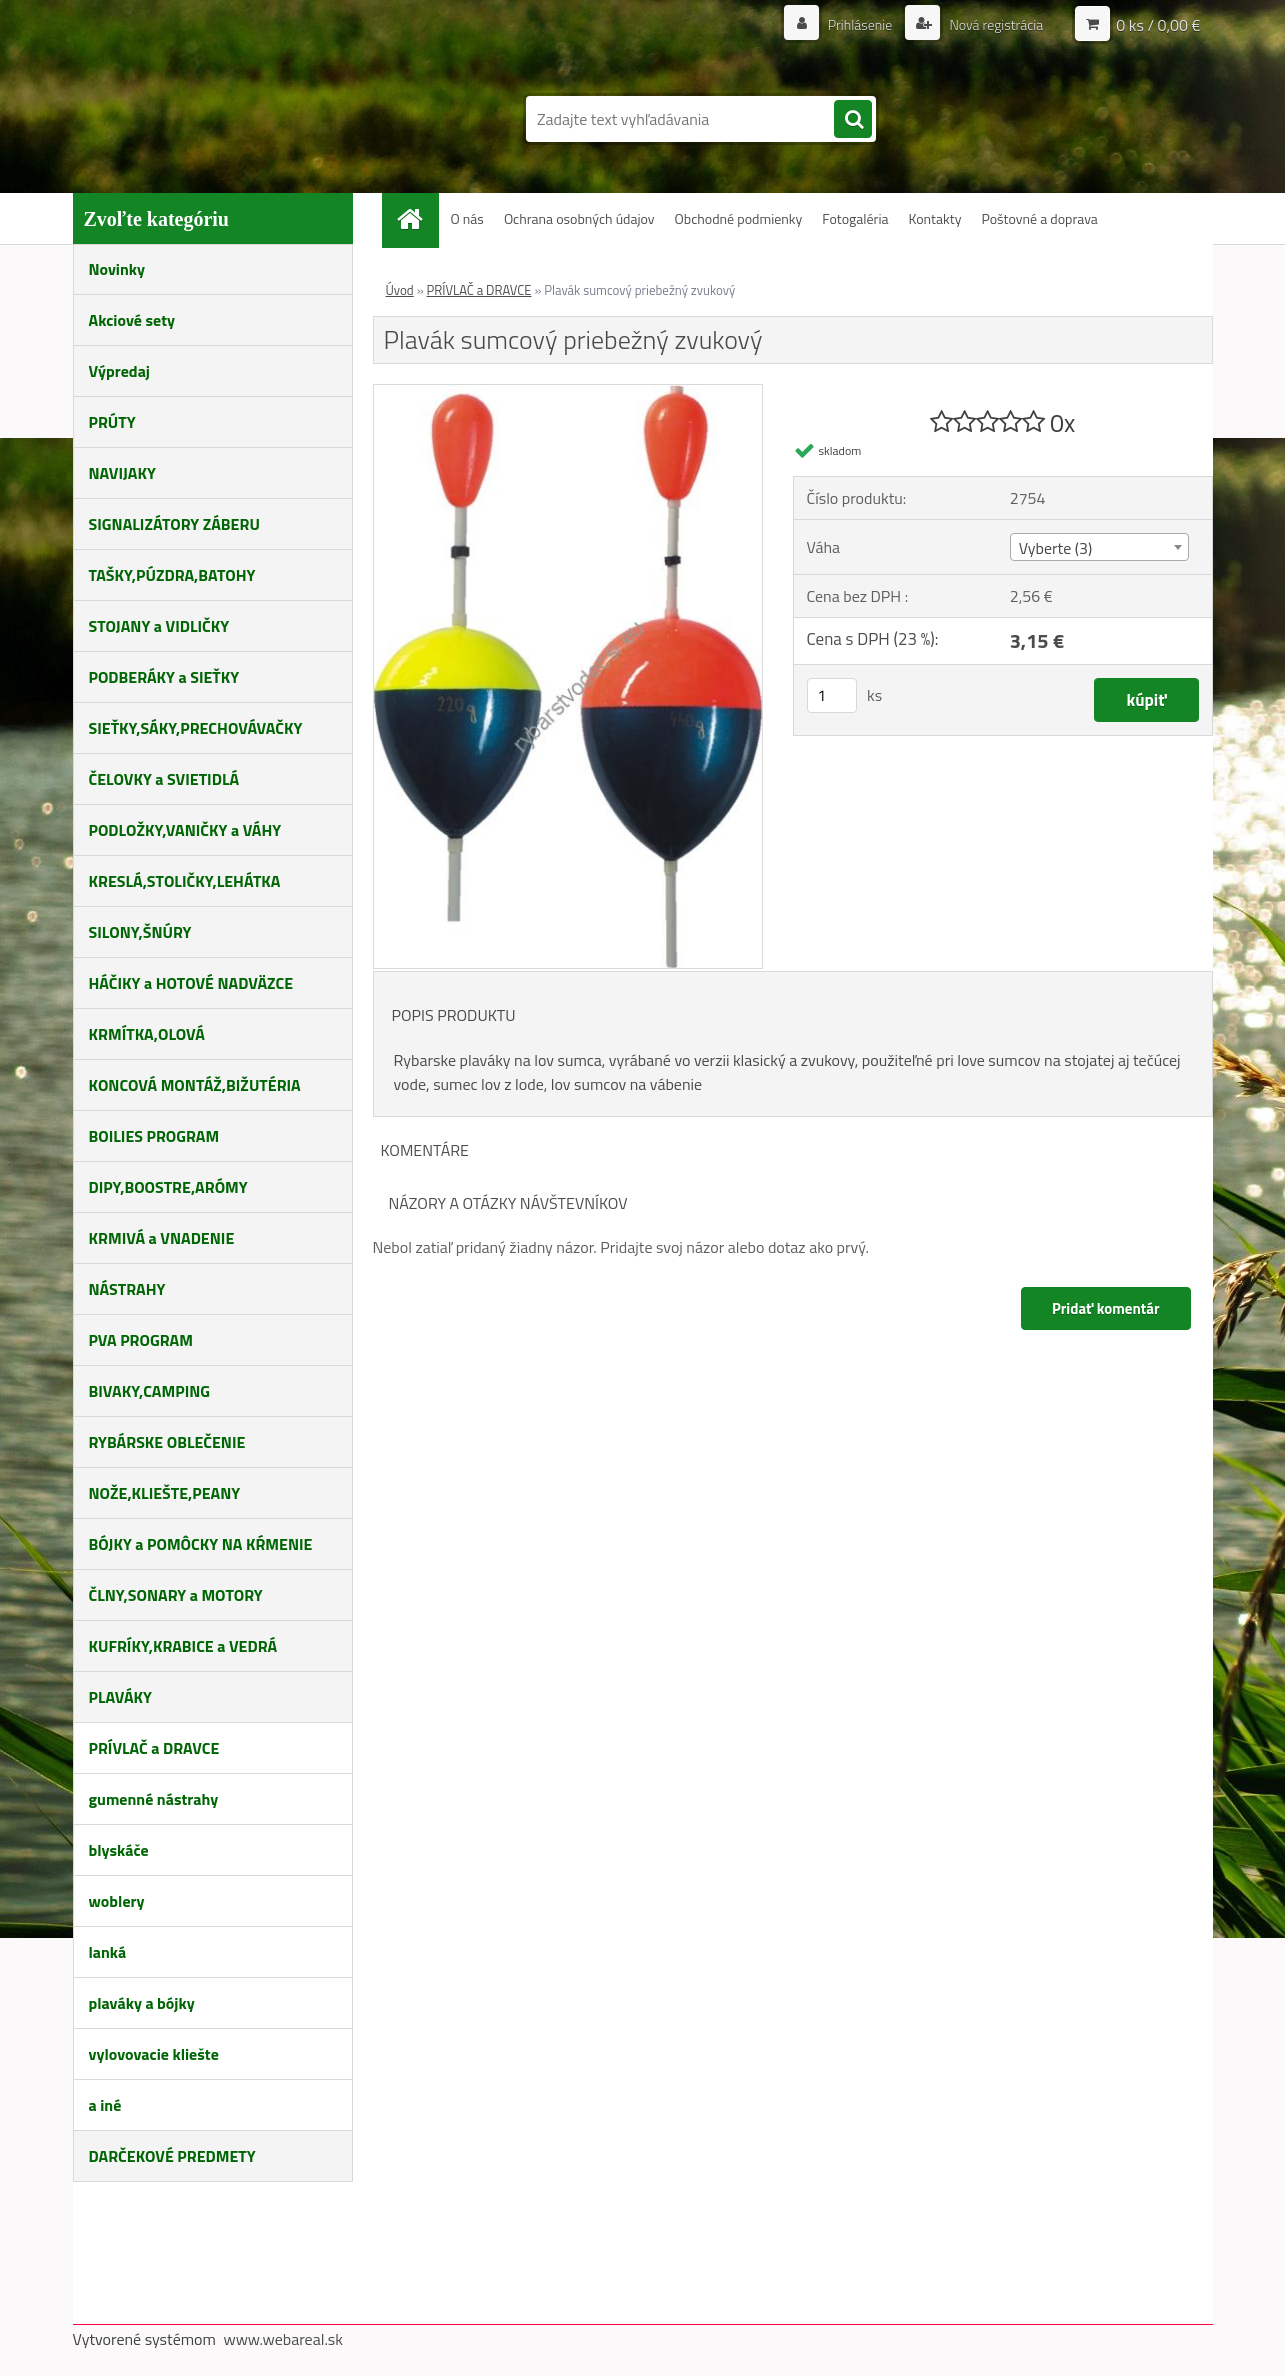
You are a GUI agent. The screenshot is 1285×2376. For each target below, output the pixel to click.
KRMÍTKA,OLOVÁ (147, 1034)
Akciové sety (132, 320)
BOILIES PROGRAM (154, 1136)
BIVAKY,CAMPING (150, 1391)
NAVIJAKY (122, 473)
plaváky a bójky (142, 2003)
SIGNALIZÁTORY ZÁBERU (174, 524)
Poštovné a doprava (1039, 218)
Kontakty (934, 218)
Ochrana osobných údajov (579, 218)
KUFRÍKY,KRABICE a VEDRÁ (183, 1646)
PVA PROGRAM (141, 1340)
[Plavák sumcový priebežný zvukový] (568, 393)
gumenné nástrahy (154, 1799)
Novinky (117, 269)
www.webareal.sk (283, 2339)
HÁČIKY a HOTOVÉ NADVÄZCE (191, 983)
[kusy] (832, 695)
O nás (467, 218)
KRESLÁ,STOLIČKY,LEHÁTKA (185, 881)
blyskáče (119, 1850)
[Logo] (210, 108)
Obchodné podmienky (739, 218)
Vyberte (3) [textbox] (1056, 548)
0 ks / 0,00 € (1158, 25)
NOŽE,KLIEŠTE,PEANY (165, 1493)
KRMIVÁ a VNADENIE (162, 1238)
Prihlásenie (860, 24)
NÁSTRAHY (127, 1289)
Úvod (400, 290)
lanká (108, 1952)
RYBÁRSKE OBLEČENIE (167, 1442)
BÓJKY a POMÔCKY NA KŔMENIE (201, 1544)
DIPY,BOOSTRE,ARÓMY (168, 1187)
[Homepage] (418, 218)
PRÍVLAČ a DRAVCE (154, 1748)
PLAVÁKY (120, 1697)
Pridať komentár (1106, 1308)
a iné (105, 2105)
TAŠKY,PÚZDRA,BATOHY (172, 575)
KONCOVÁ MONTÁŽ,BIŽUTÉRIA (195, 1085)
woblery (117, 1901)
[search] (853, 120)
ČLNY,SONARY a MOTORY (176, 1595)
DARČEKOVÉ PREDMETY (172, 2156)
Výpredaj (119, 371)
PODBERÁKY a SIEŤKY (164, 677)
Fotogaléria (855, 218)
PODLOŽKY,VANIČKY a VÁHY (185, 830)
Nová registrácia (994, 24)
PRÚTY (112, 422)
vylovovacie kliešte (154, 2054)
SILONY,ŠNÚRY (140, 932)
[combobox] (1099, 547)
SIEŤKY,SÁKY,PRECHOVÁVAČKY (196, 728)
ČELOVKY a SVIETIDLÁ (164, 779)
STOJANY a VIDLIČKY (159, 626)
